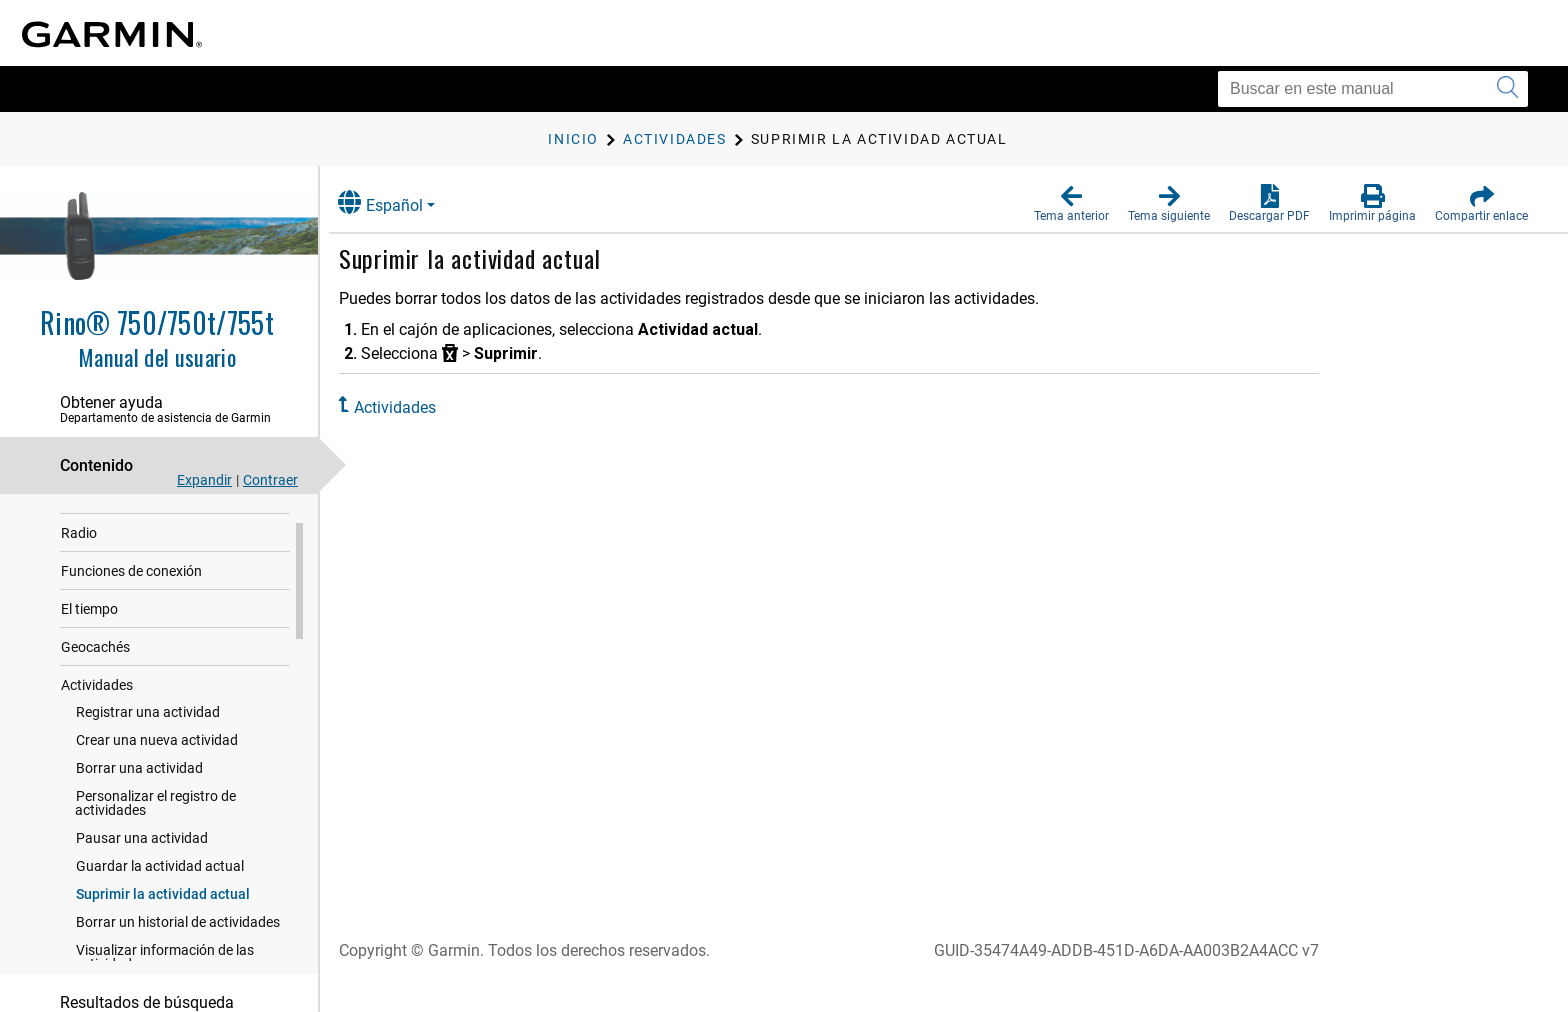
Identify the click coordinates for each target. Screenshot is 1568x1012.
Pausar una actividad (142, 864)
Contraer (270, 480)
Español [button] (397, 202)
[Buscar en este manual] (1373, 89)
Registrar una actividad (148, 738)
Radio (79, 559)
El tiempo (89, 635)
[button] (1071, 204)
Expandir (204, 480)
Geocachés (95, 673)
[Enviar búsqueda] (1507, 89)
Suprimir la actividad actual (163, 920)
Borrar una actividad (139, 794)
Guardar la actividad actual (160, 892)
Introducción (100, 521)
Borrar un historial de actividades (178, 948)
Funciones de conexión (131, 597)
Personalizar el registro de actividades (155, 829)
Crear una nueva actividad (157, 766)
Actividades (97, 711)
